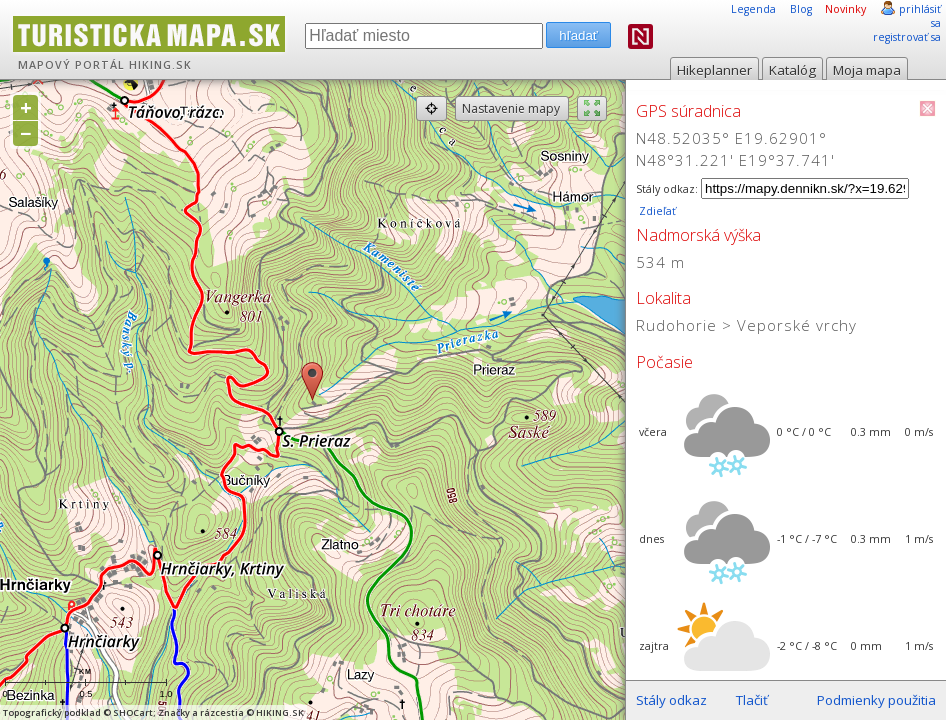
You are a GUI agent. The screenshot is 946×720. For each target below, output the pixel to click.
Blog (801, 9)
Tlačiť (752, 700)
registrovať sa (907, 37)
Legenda (753, 9)
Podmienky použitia (876, 700)
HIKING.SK (160, 65)
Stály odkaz (671, 700)
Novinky (845, 9)
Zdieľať (656, 211)
